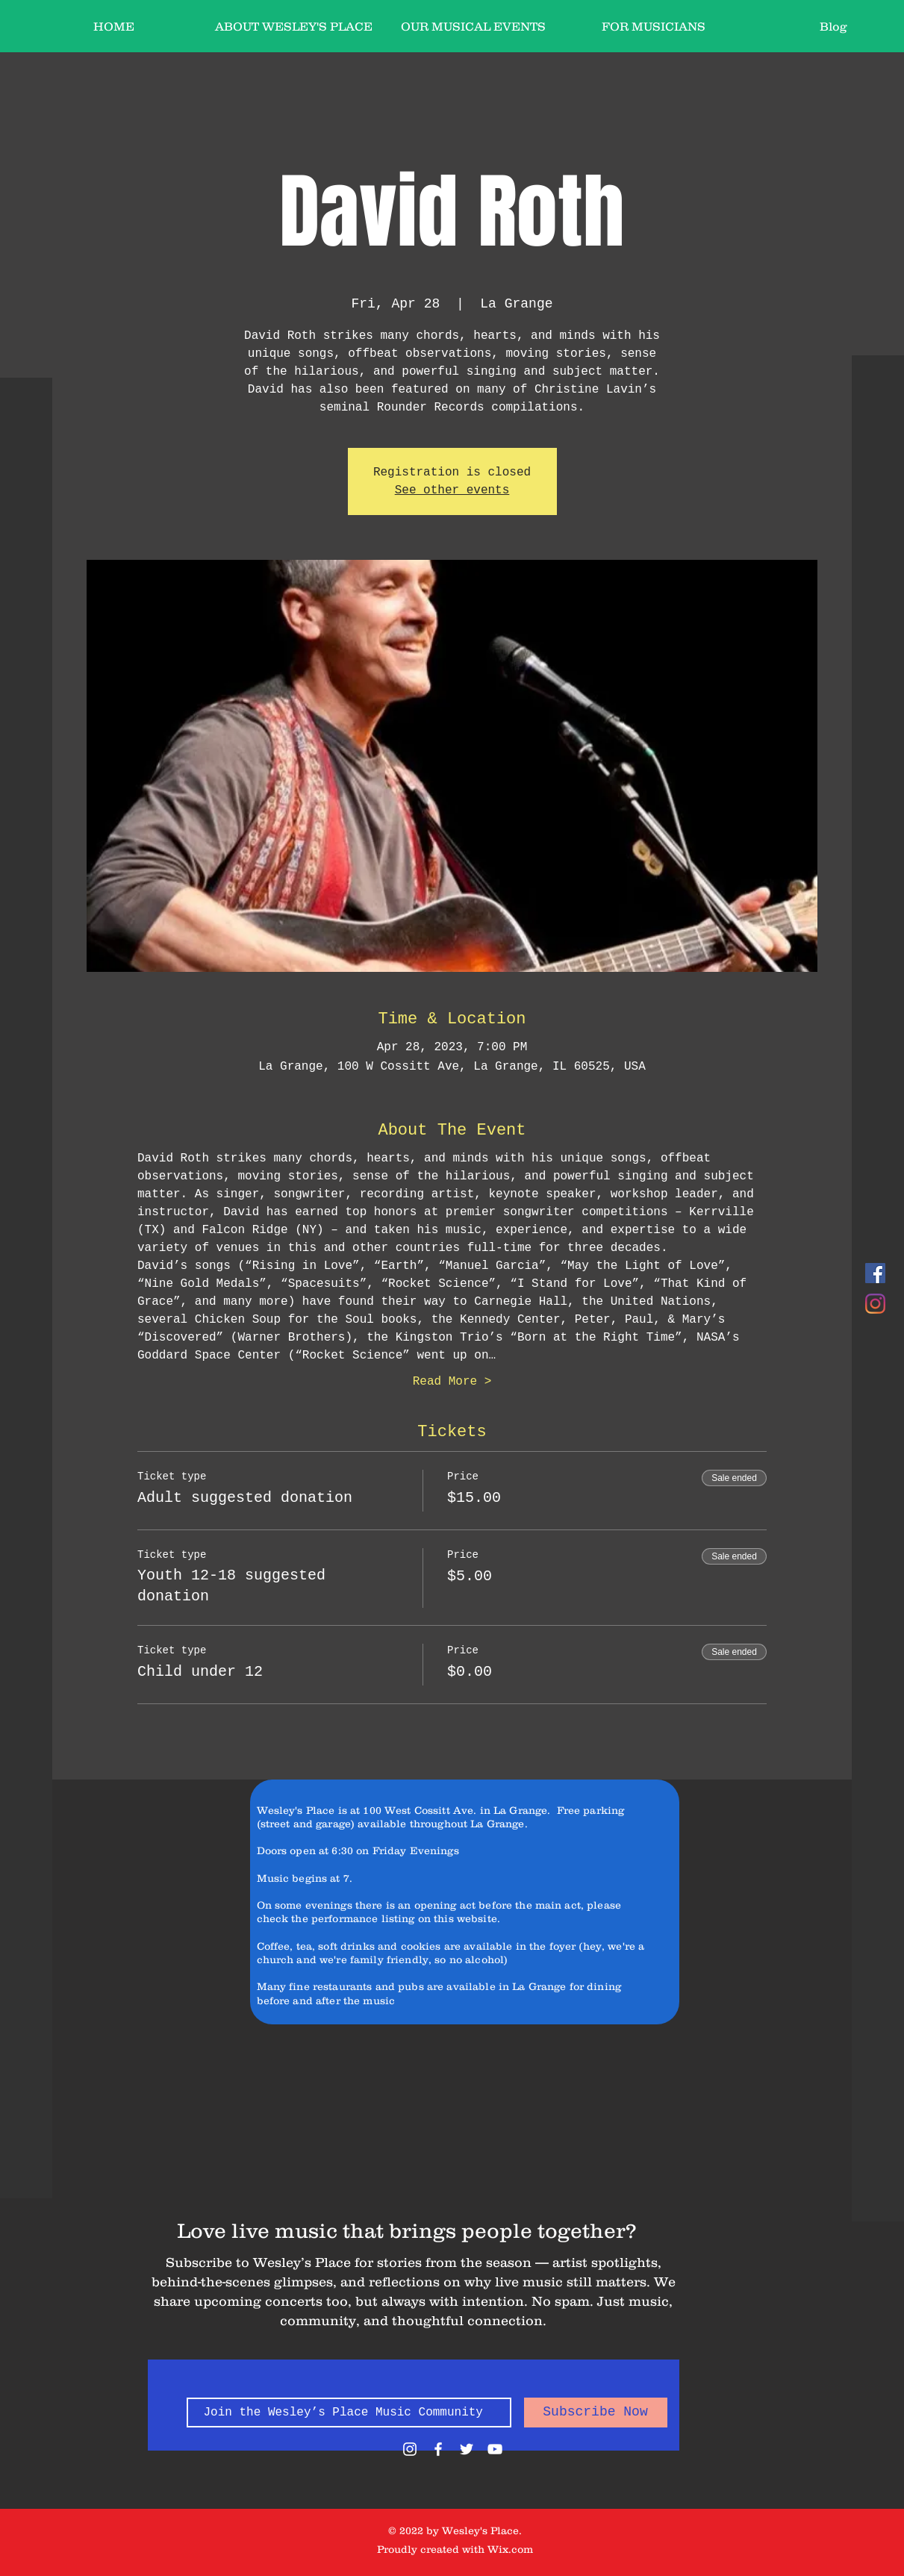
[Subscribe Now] (595, 2412)
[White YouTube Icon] (495, 2449)
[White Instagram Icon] (410, 2449)
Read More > (452, 1381)
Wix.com (510, 2549)
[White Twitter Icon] (467, 2449)
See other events (452, 490)
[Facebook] (875, 1273)
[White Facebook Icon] (438, 2449)
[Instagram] (875, 1304)
